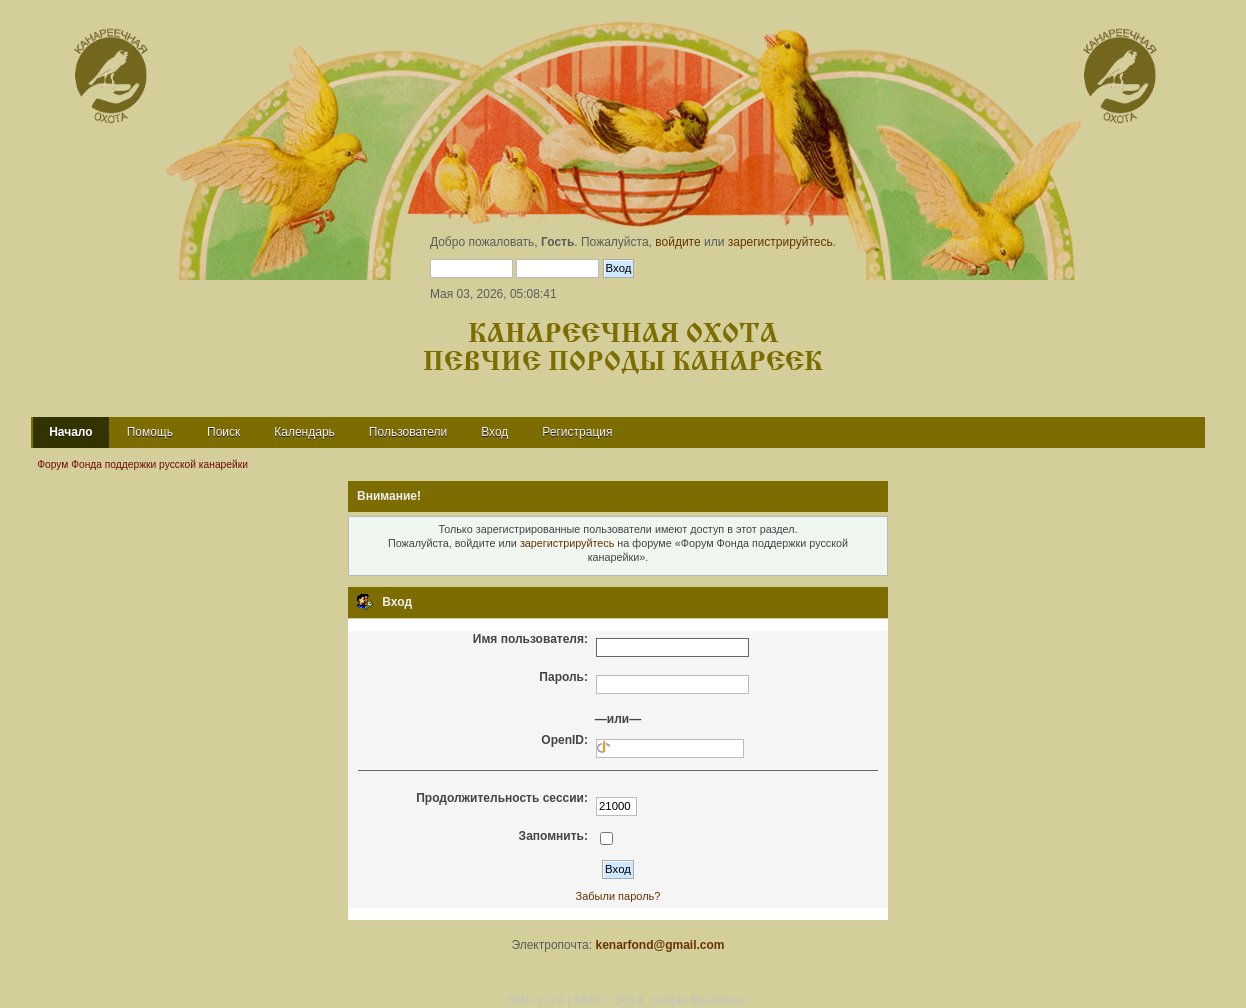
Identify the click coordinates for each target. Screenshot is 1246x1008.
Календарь (304, 432)
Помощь (150, 432)
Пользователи (408, 432)
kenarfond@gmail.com (659, 945)
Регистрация (577, 432)
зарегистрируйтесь (780, 242)
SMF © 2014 (608, 1001)
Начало (70, 432)
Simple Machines (697, 1001)
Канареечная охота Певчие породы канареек (623, 348)
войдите (677, 242)
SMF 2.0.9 (535, 1001)
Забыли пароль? (618, 896)
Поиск (223, 432)
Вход (494, 432)
